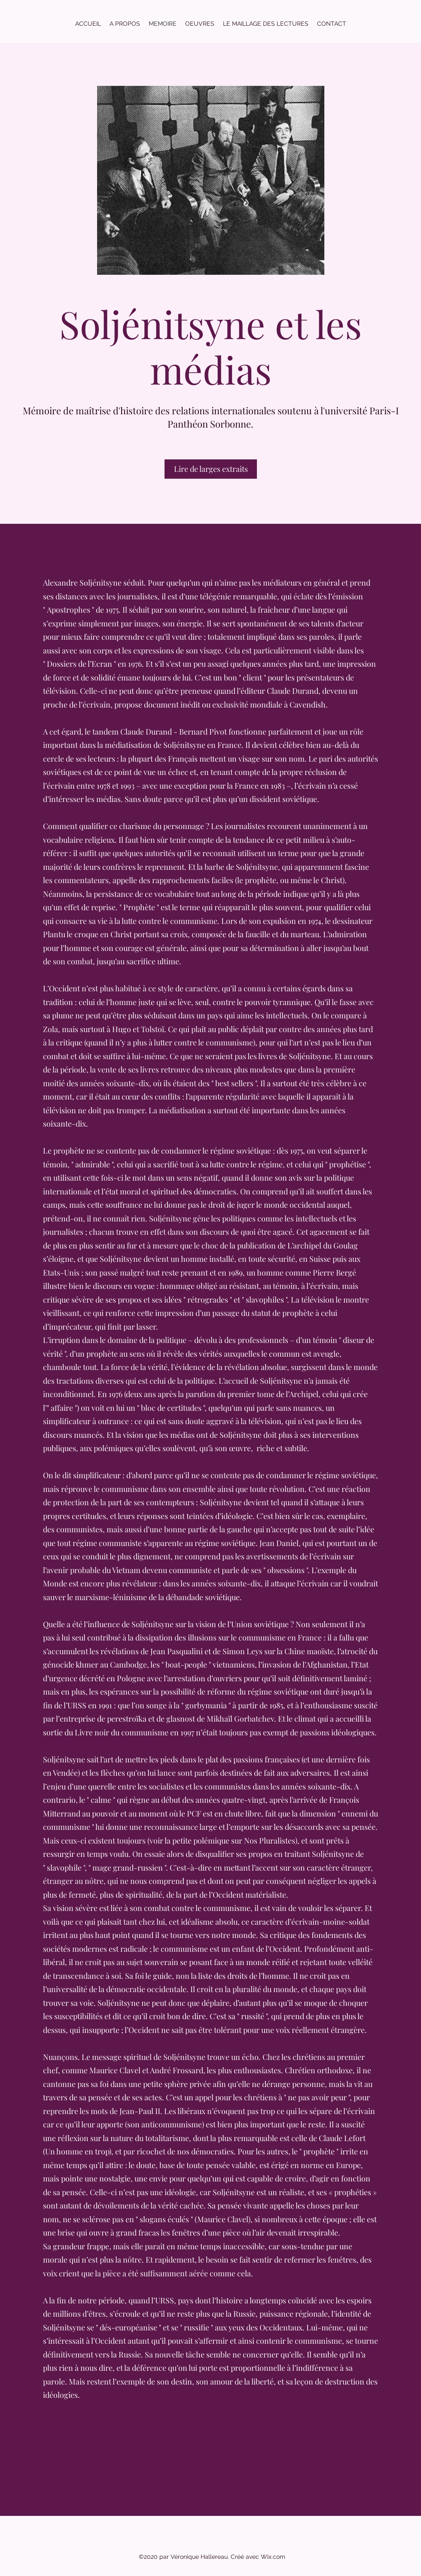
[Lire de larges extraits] (211, 469)
